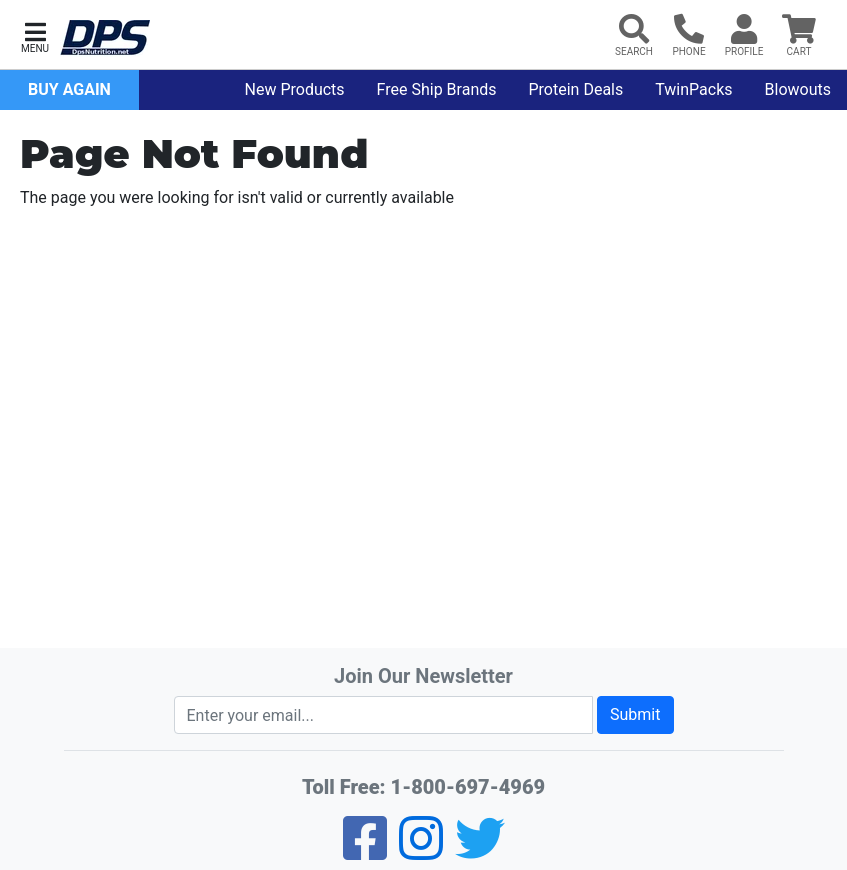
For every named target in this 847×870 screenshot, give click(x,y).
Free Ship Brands (437, 89)
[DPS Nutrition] (105, 38)
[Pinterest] (421, 851)
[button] (35, 35)
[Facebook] (365, 851)
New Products (295, 89)
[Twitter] (480, 851)
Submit (635, 714)
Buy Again (69, 89)
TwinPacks (693, 89)
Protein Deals (576, 89)
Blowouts (798, 89)
